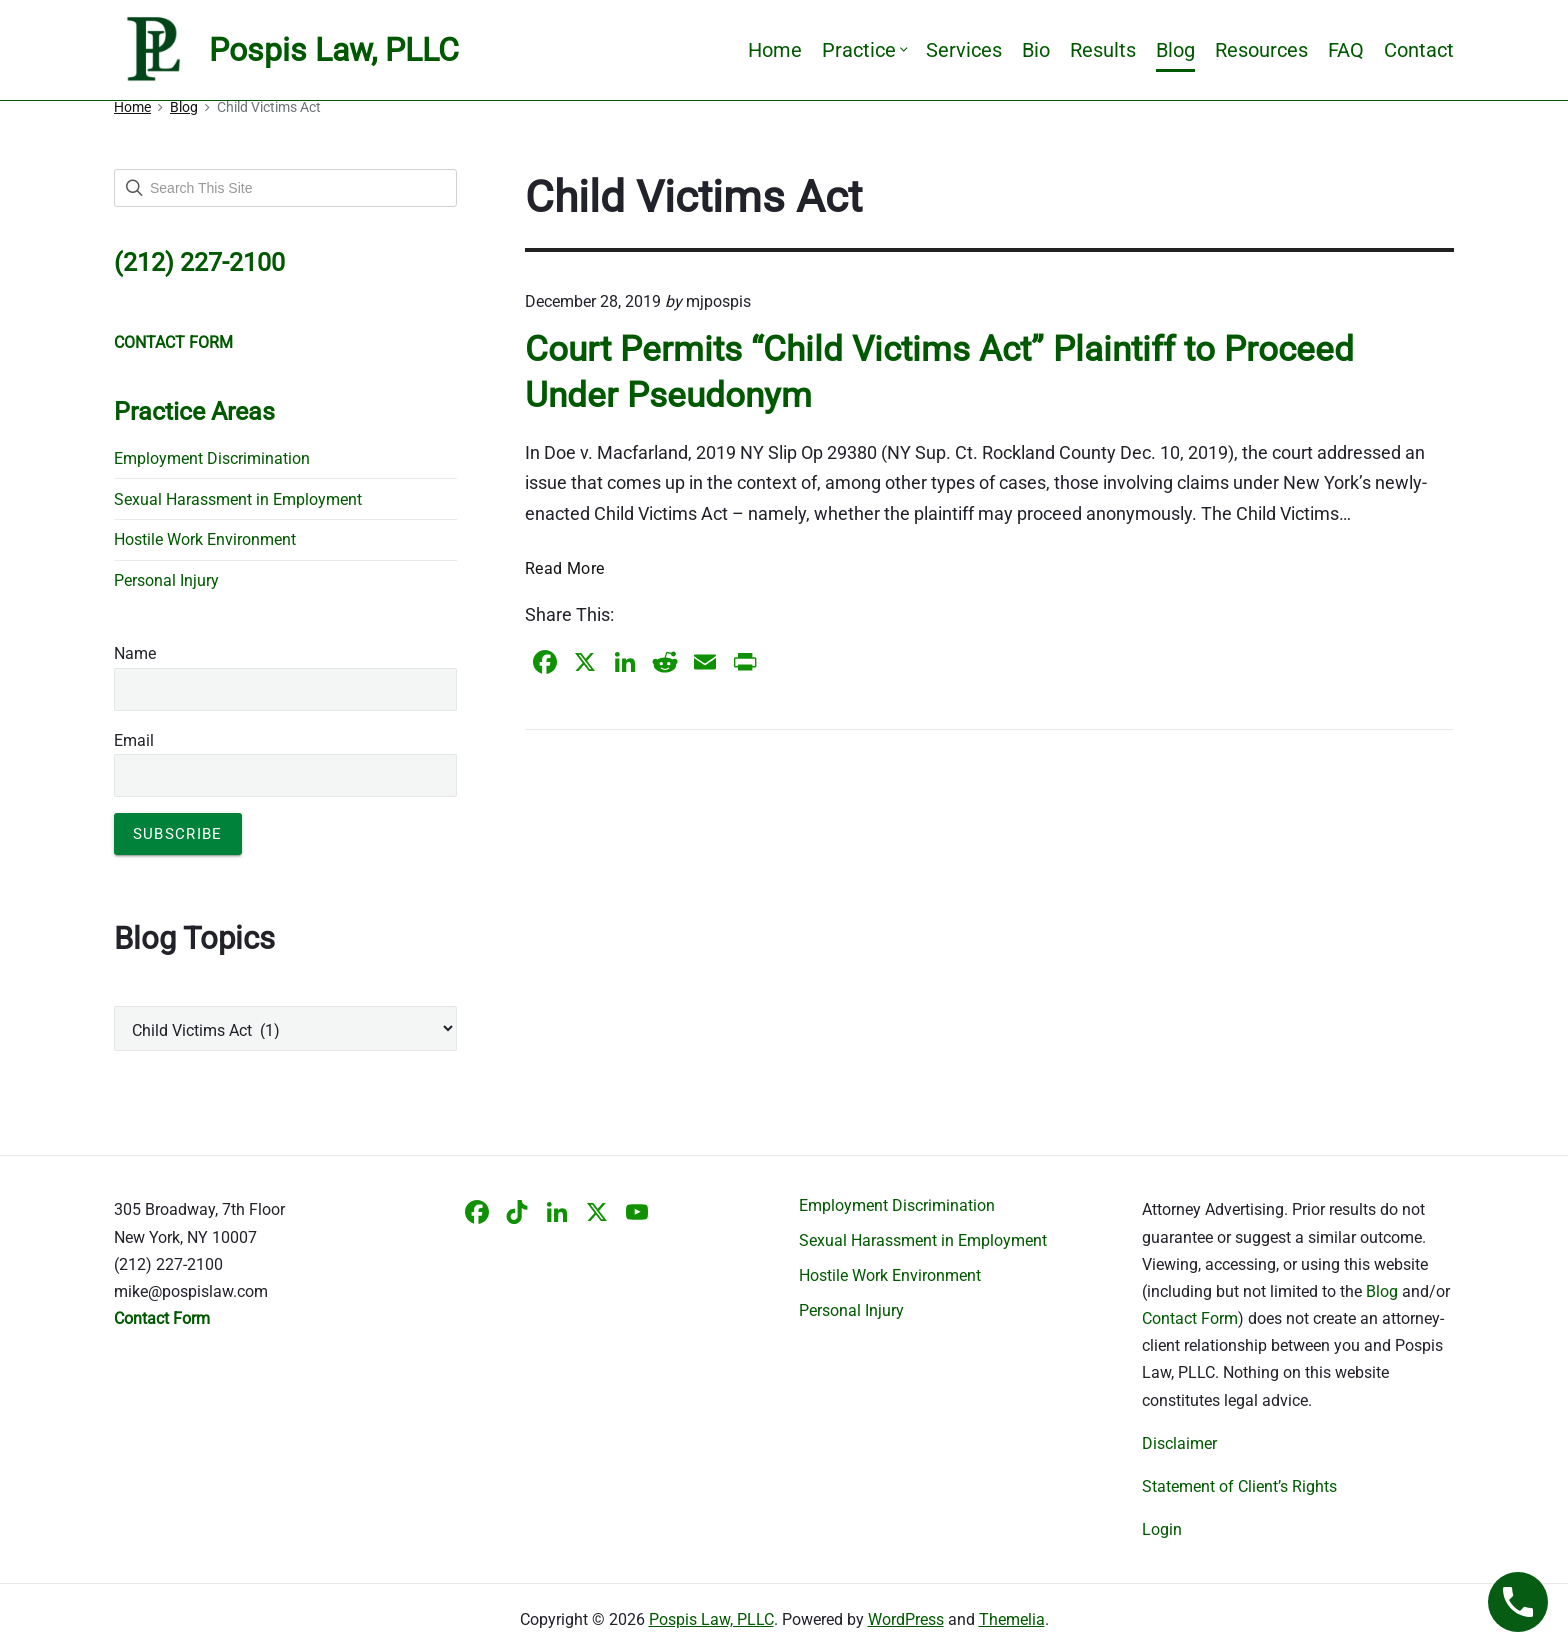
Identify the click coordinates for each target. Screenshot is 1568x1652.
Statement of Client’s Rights (1239, 1486)
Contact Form (1190, 1318)
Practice (864, 50)
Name (135, 653)
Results (1103, 50)
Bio (1036, 50)
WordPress (906, 1619)
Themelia (1012, 1619)
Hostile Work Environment (205, 539)
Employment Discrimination (212, 458)
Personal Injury (166, 580)
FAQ (1346, 50)
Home (775, 50)
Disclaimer (1179, 1443)
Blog (1175, 50)
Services (964, 50)
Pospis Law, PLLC (711, 1619)
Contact (1419, 50)
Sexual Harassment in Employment (238, 499)
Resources (1261, 50)
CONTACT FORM (173, 342)
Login (1162, 1529)
